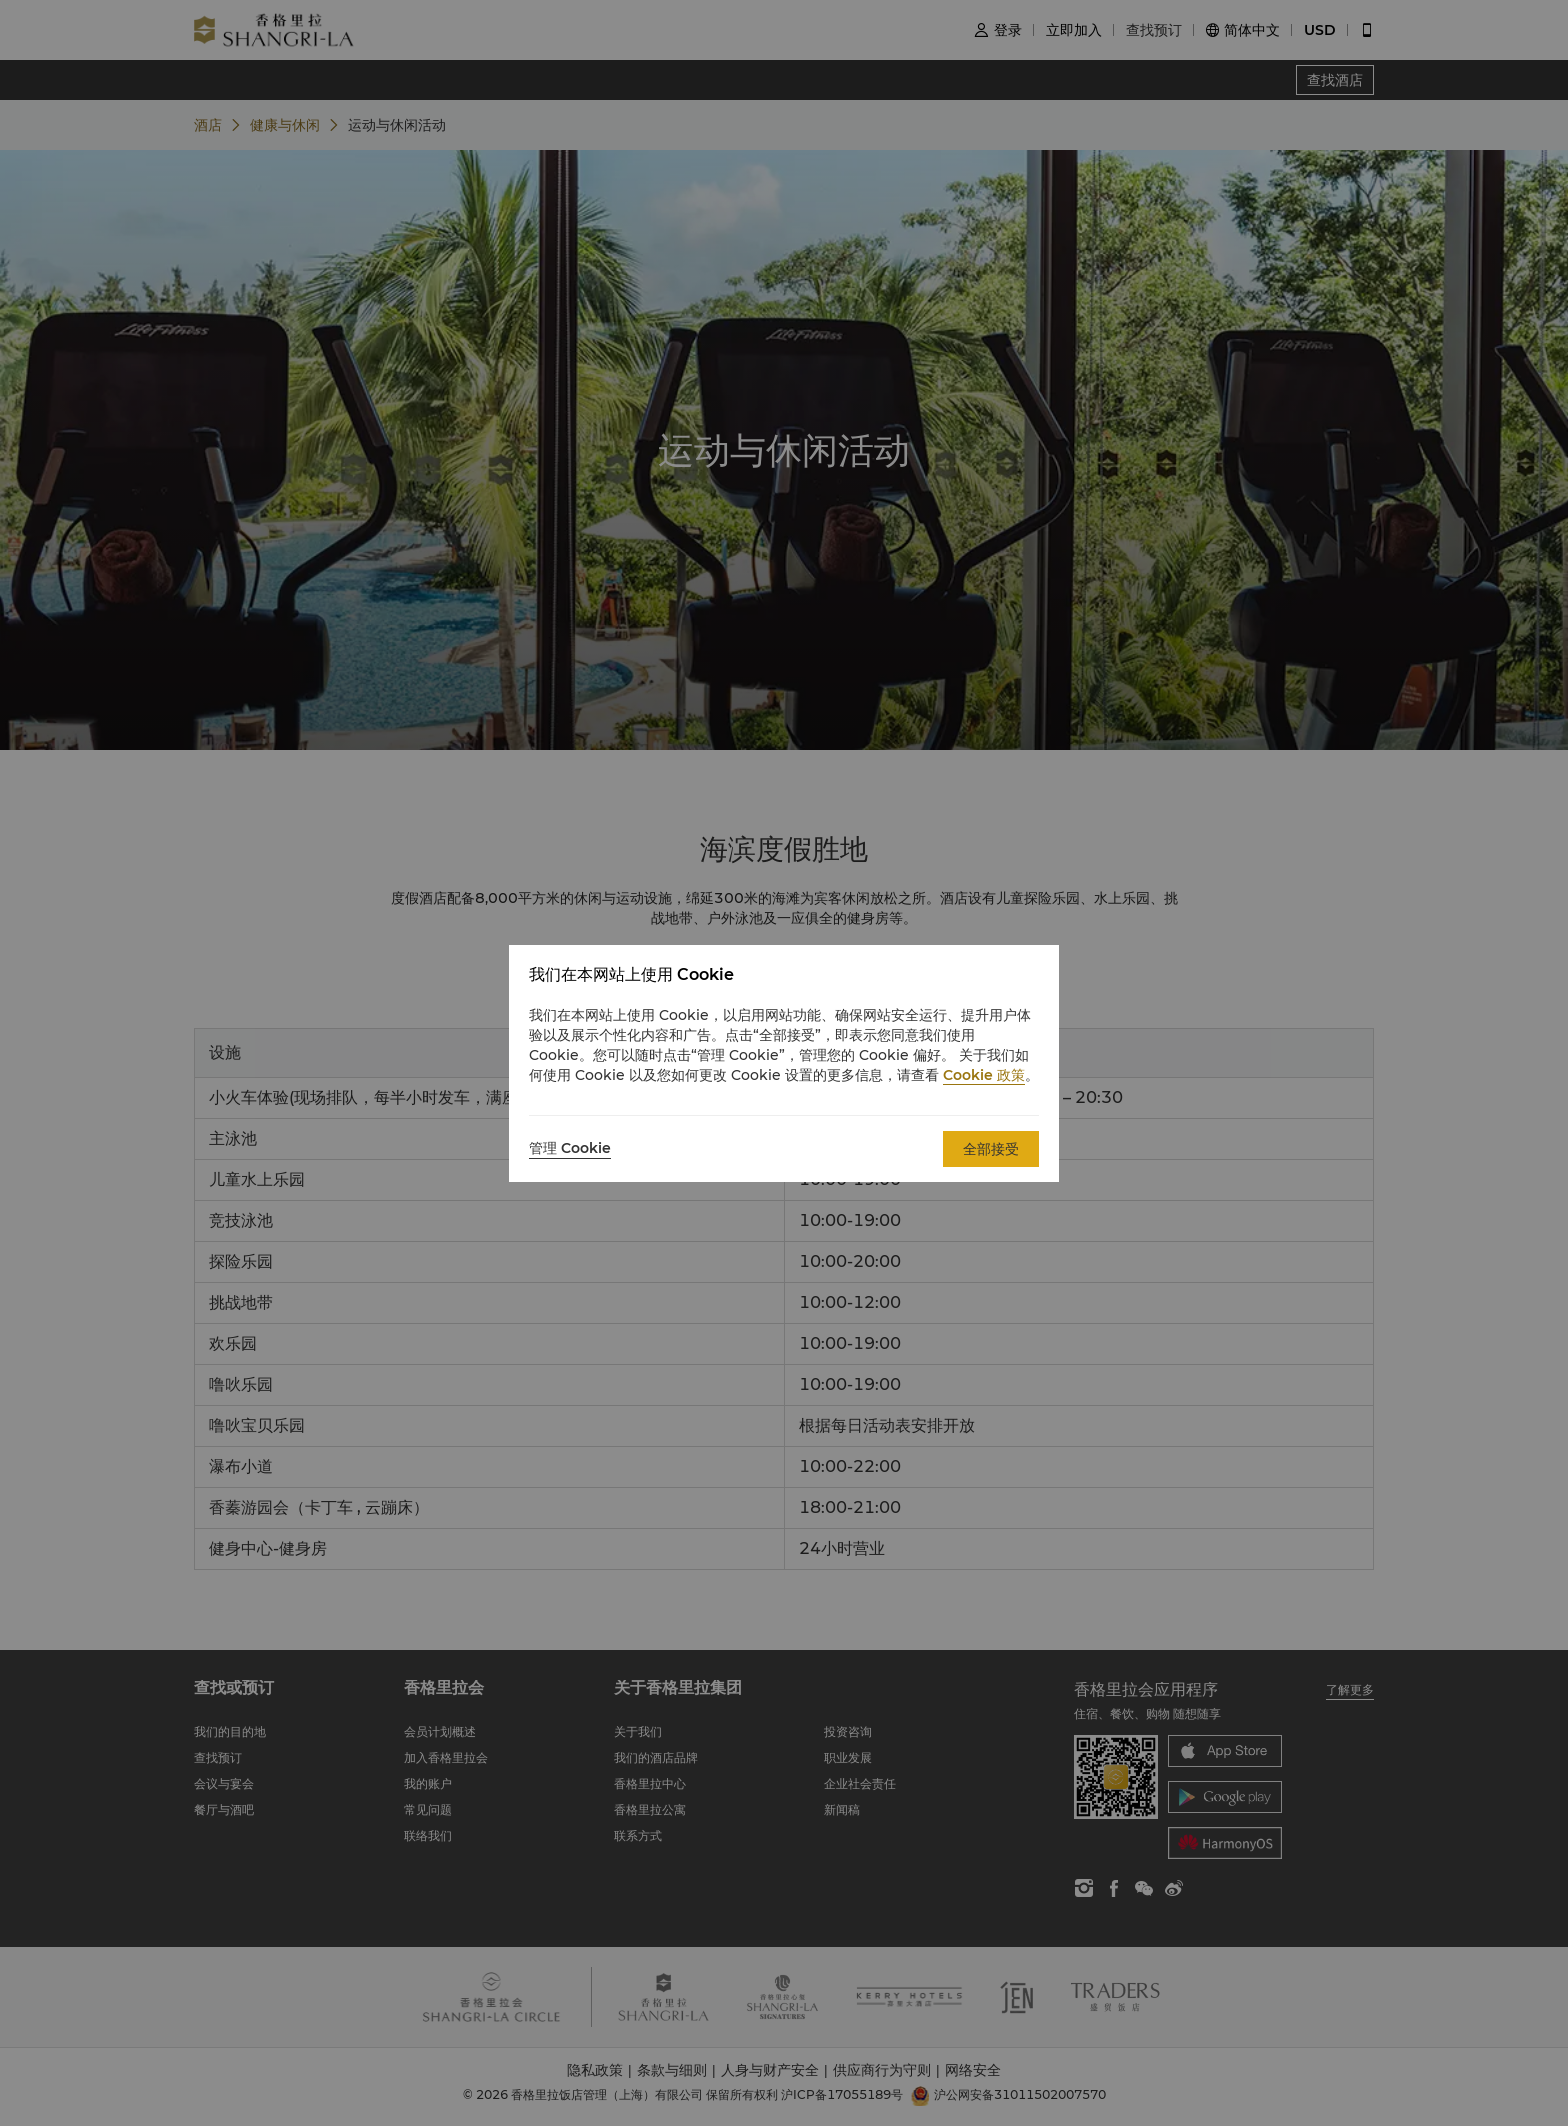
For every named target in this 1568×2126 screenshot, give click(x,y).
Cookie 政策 (984, 1075)
